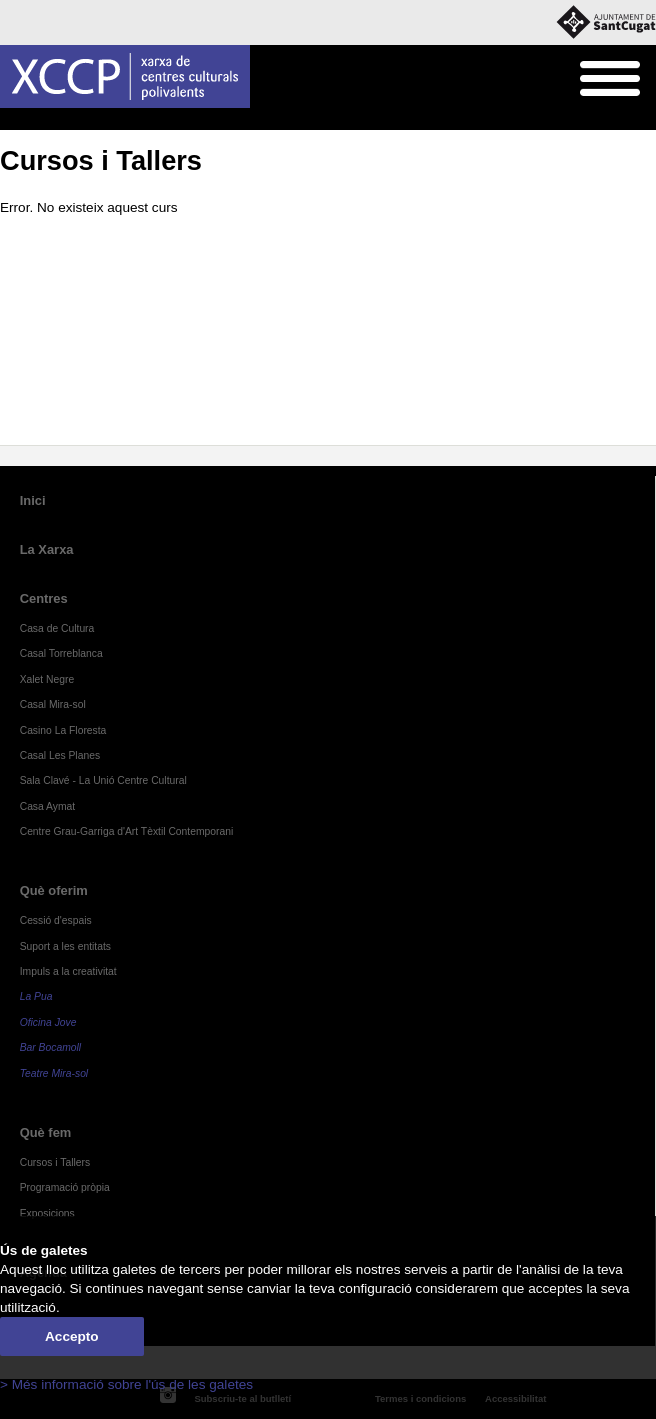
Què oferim (54, 890)
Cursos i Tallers (132, 120)
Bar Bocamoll (50, 1047)
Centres (44, 598)
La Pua (36, 996)
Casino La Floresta (63, 730)
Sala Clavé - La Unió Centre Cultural (103, 780)
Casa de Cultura (57, 628)
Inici (10, 120)
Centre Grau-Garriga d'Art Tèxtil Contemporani (127, 831)
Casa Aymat (48, 806)
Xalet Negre (47, 679)
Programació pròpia (65, 1187)
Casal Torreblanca (61, 653)
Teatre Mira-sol (54, 1073)
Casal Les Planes (60, 755)
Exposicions (47, 1213)
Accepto (72, 1336)
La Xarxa (47, 549)
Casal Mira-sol (53, 704)
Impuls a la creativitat (68, 971)
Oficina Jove (48, 1022)
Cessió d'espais (56, 920)
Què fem (56, 120)
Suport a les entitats (65, 946)
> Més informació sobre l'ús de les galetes (126, 1384)
